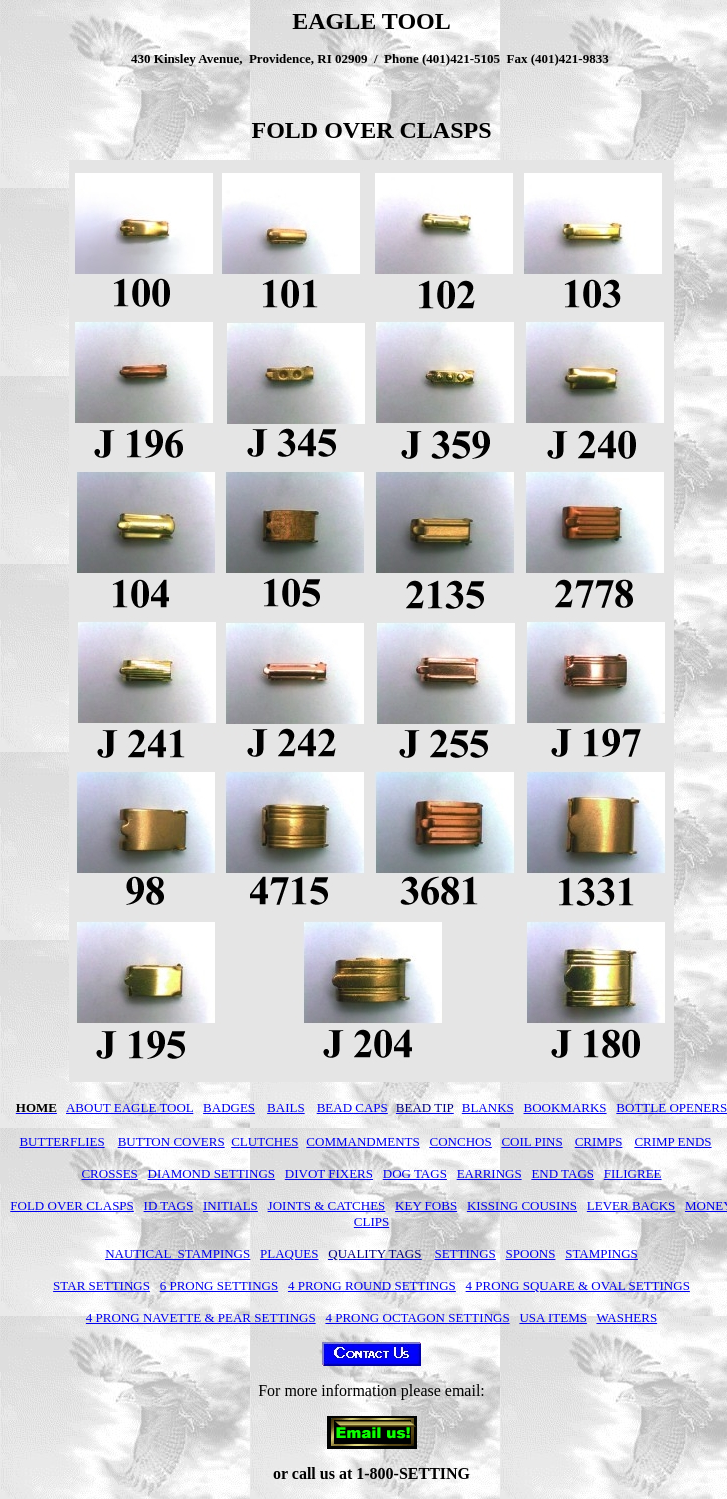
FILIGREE (633, 1173)
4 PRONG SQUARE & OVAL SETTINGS (578, 1285)
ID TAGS (169, 1205)
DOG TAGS (415, 1173)
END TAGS (562, 1173)
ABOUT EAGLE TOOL (129, 1107)
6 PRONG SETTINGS (219, 1285)
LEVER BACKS (631, 1205)
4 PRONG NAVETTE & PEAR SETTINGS (201, 1317)
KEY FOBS (426, 1205)
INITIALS (230, 1205)
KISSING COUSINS (522, 1205)
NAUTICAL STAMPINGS (177, 1253)
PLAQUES (289, 1253)
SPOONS (531, 1253)
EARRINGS (489, 1173)
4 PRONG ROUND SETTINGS (372, 1285)
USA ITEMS (553, 1317)
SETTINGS (464, 1253)
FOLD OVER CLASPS (72, 1205)
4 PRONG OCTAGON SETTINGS (417, 1317)
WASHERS (626, 1317)
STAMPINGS (601, 1253)
